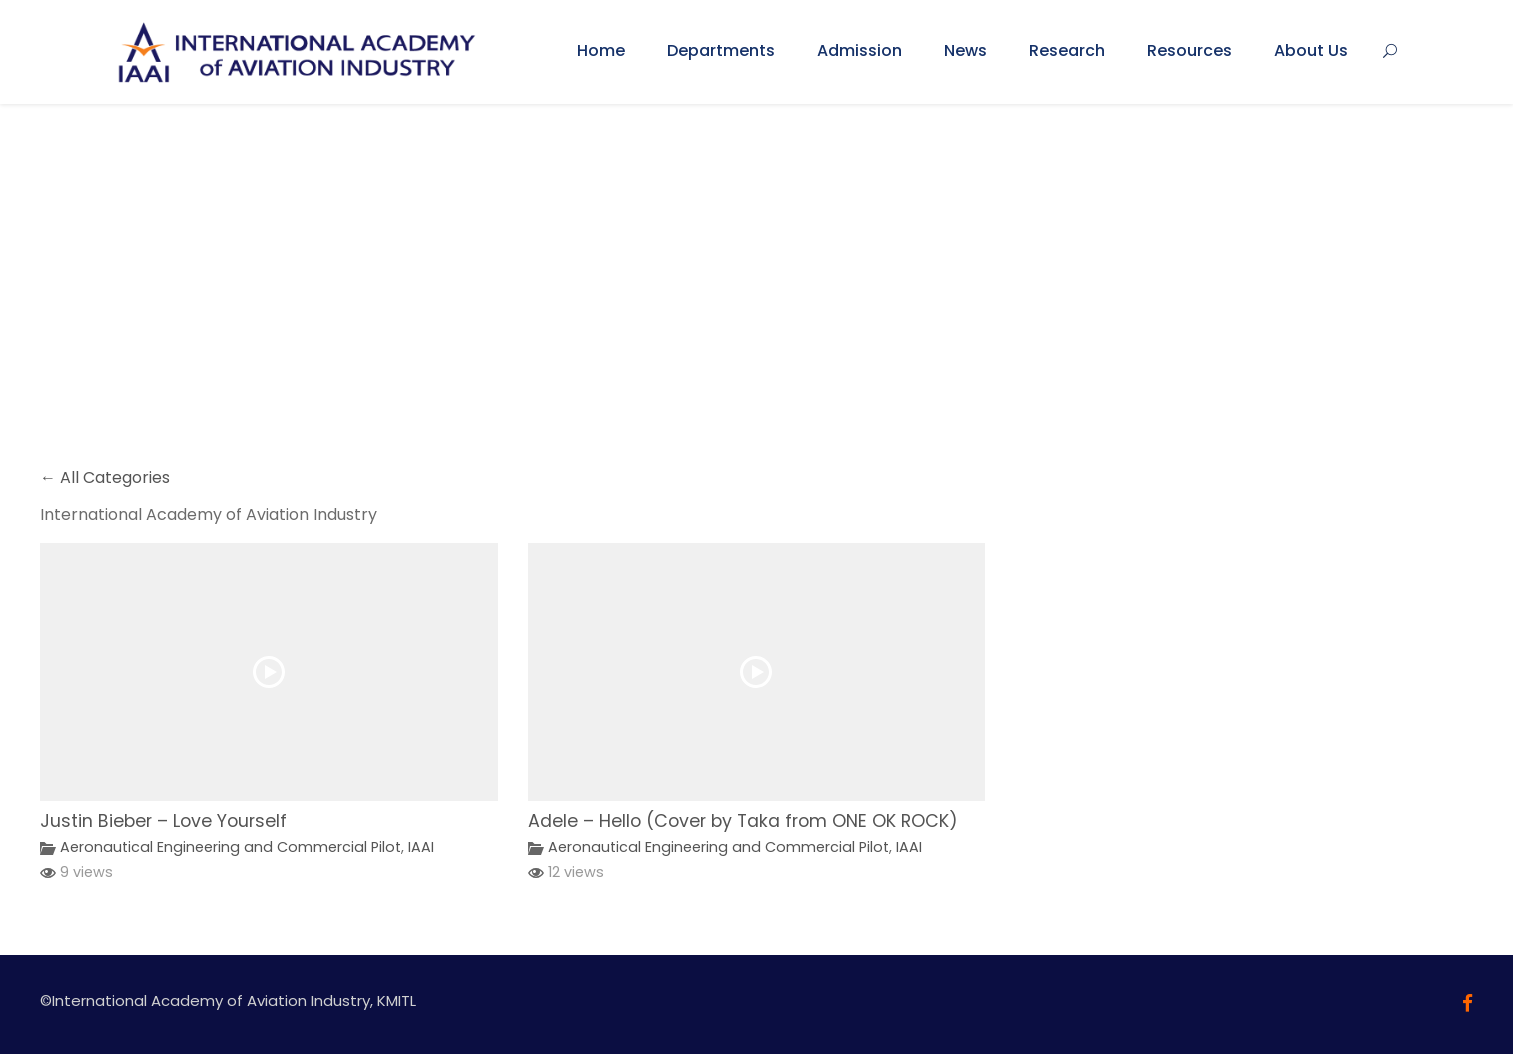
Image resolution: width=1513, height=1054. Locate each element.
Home (601, 50)
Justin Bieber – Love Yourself (163, 821)
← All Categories (105, 477)
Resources (1189, 50)
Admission (859, 50)
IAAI (421, 847)
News (965, 50)
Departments (721, 50)
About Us (1311, 50)
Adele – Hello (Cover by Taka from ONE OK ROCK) (743, 821)
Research (1067, 50)
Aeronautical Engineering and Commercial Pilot (230, 847)
